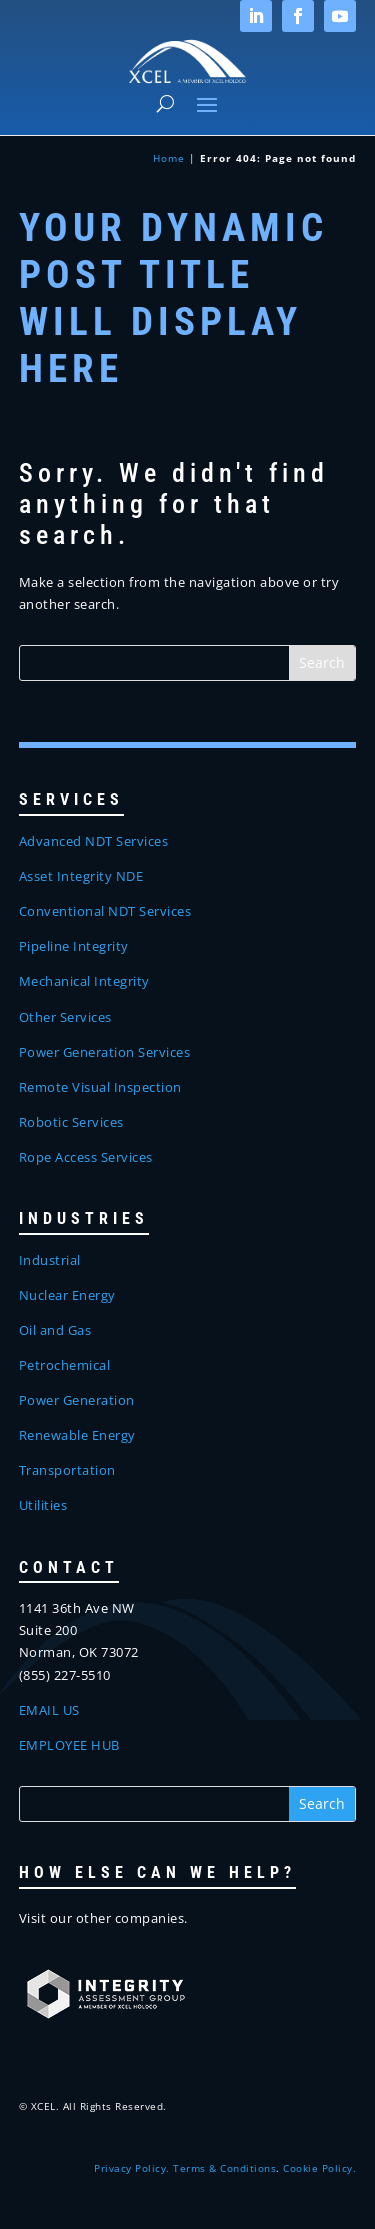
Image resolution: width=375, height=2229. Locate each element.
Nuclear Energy (67, 1295)
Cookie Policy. (319, 2168)
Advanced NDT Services (94, 841)
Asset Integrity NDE (81, 876)
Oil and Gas (55, 1330)
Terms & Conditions (224, 2168)
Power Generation (77, 1400)
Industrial (50, 1260)
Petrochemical (65, 1365)
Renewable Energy (77, 1435)
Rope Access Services (86, 1157)
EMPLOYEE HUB (69, 1745)
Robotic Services (71, 1122)
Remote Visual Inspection (100, 1087)
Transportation (67, 1470)
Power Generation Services (105, 1052)
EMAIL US (49, 1710)
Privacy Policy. (132, 2168)
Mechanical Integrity (84, 981)
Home (169, 158)
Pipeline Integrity (74, 946)
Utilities (43, 1505)
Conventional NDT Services (105, 911)
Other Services (65, 1017)
